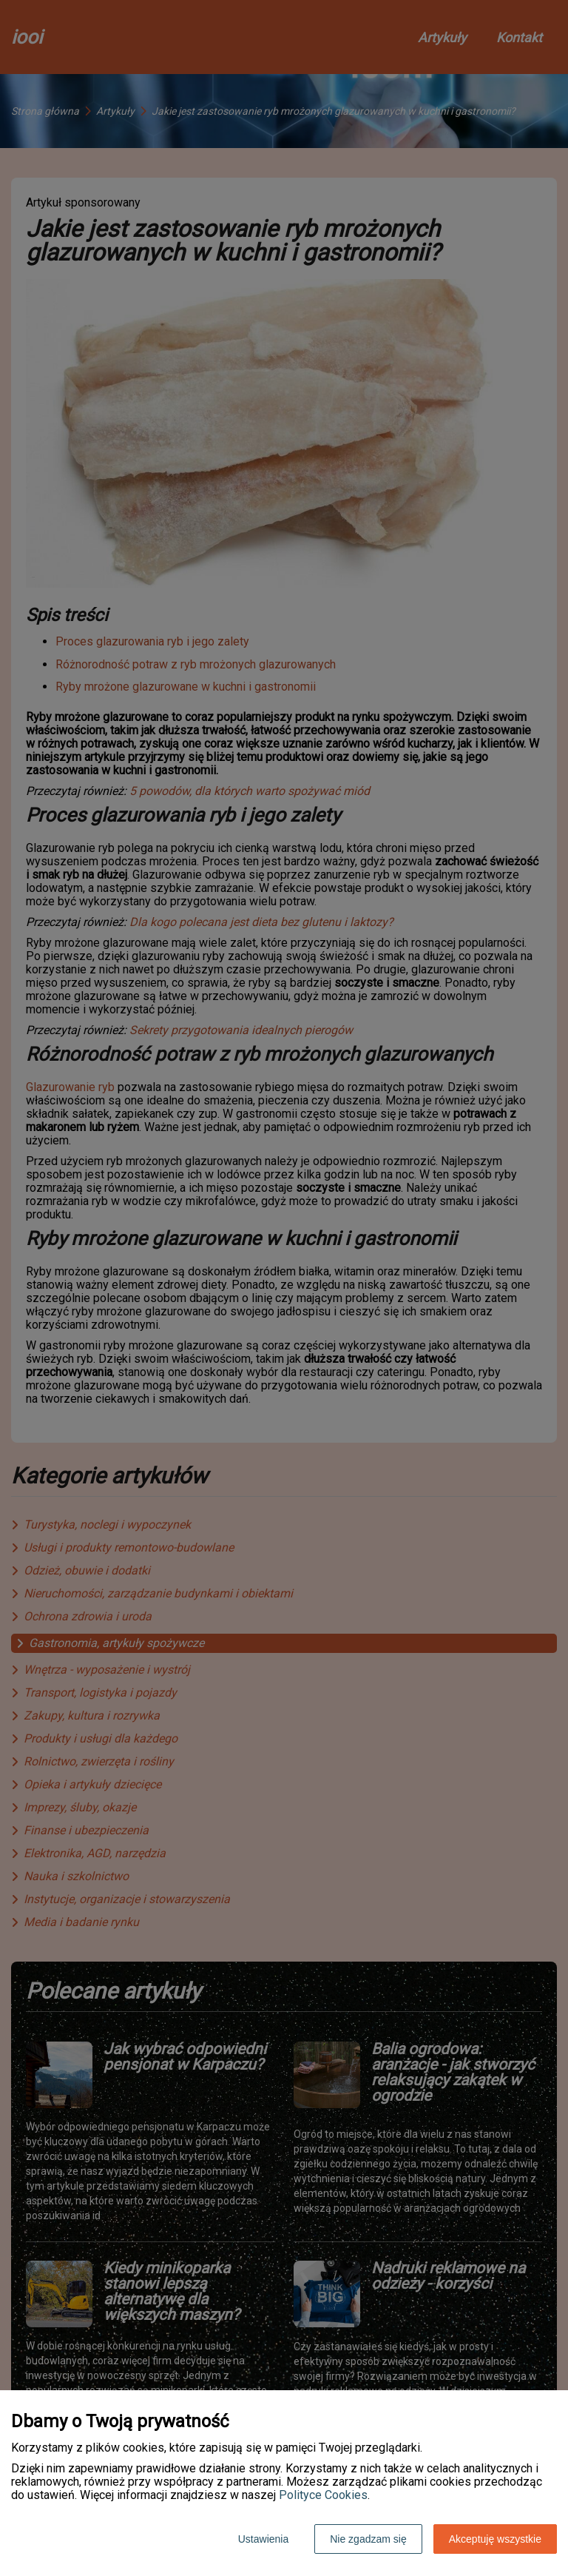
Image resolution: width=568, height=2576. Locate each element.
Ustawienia (263, 2539)
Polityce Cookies (323, 2495)
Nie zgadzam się (368, 2539)
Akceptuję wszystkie (495, 2539)
